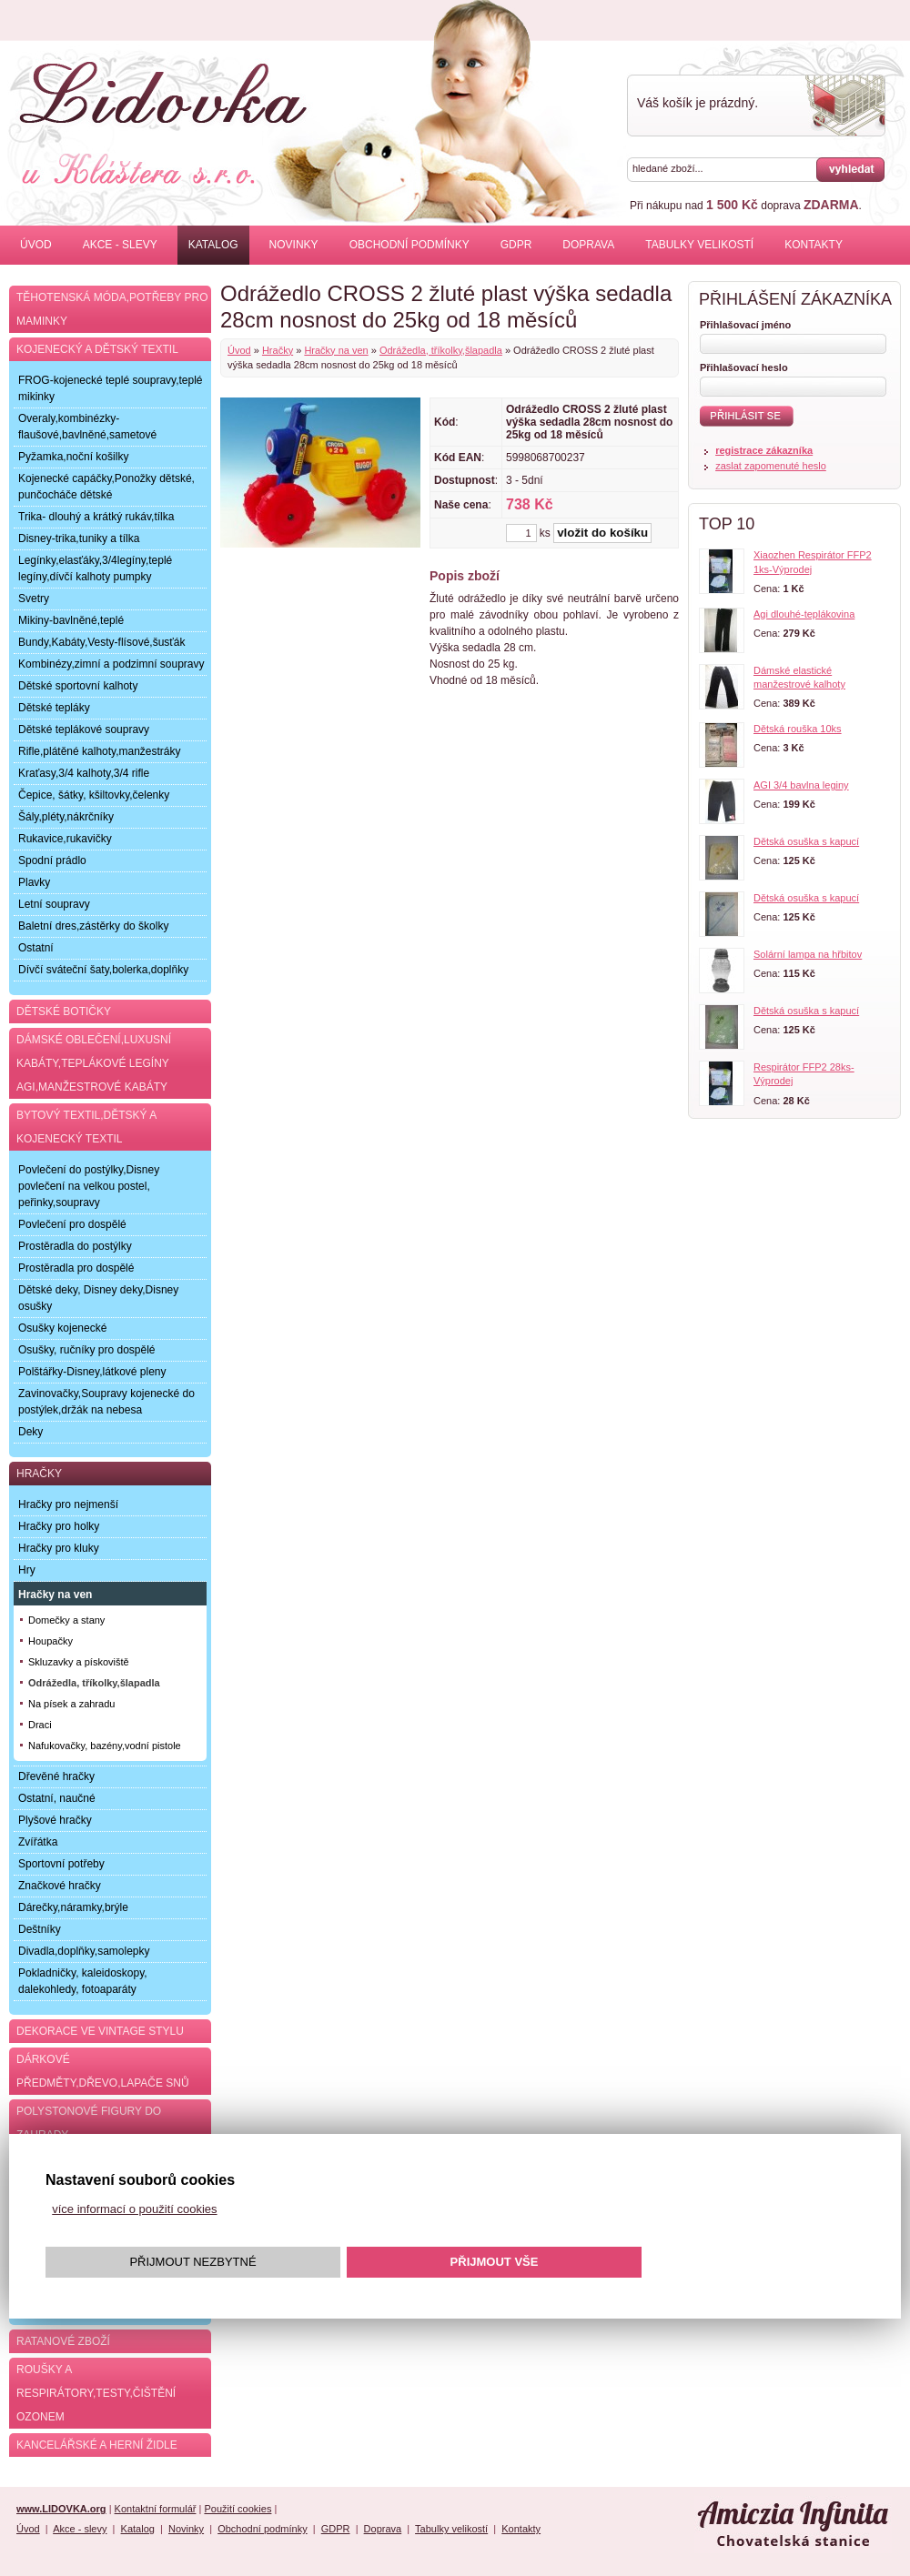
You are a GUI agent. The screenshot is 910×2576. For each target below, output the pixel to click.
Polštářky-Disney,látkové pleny (92, 1371)
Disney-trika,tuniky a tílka (78, 538)
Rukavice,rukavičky (65, 838)
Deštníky (39, 1929)
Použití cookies (237, 2508)
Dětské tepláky (54, 707)
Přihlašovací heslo (744, 367)
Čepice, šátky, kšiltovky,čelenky (93, 795)
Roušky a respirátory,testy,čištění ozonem (96, 2393)
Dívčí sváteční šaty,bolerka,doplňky (103, 969)
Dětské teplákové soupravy (83, 729)
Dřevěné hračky (56, 1776)
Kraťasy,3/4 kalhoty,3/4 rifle (83, 773)
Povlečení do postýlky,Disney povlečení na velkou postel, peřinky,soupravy (88, 1186)
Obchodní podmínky (409, 244)
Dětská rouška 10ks (797, 728)
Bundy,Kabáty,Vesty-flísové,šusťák (101, 642)
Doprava (588, 244)
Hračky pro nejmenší (68, 1504)
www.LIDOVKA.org (61, 2508)
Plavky (34, 882)
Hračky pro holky (58, 1526)
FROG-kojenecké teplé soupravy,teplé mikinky (110, 388)
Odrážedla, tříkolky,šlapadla (440, 350)
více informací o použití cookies (134, 2209)
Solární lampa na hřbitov (807, 954)
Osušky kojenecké (62, 1328)
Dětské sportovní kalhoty (77, 685)
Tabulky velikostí (699, 244)
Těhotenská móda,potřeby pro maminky (111, 309)
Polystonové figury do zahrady (88, 2123)
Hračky (277, 350)
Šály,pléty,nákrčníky (66, 816)
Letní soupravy (54, 904)
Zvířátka (37, 1842)
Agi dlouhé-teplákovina (803, 614)
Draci (40, 1724)
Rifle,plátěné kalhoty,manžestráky (99, 751)
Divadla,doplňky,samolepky (84, 1951)
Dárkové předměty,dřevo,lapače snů (102, 2071)
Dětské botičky (63, 1011)
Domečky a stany (66, 1620)
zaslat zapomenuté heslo (770, 465)
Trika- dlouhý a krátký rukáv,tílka (96, 516)
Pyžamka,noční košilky (73, 456)
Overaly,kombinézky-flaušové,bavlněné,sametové (87, 426)
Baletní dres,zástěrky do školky (93, 926)
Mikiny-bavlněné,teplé (71, 620)
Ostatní (36, 947)
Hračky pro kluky (58, 1548)
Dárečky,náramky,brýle (73, 1907)
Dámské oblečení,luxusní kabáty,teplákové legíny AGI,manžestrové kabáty (93, 1063)
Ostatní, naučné (57, 1798)
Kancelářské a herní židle (96, 2445)
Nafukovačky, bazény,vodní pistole (104, 1745)
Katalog (213, 244)
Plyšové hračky (55, 1820)
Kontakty (813, 244)
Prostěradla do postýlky (75, 1246)
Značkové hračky (59, 1885)
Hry (26, 1570)
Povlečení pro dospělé (72, 1224)
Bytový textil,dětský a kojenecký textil (86, 1127)
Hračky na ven (336, 350)
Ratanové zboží (63, 2341)
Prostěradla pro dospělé (76, 1268)
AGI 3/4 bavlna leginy (801, 785)
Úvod (36, 244)
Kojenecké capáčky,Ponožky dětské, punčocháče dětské (106, 486)
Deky (30, 1431)
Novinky (293, 244)
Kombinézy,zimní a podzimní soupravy (111, 664)
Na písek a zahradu (71, 1703)
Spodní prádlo (52, 860)
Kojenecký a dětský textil (97, 349)
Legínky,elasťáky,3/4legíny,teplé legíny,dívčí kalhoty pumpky (95, 568)
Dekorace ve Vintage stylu (100, 2031)
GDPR (516, 244)
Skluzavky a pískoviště (78, 1661)
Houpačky (50, 1640)
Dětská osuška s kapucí (806, 841)
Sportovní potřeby (61, 1863)
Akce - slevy (120, 244)
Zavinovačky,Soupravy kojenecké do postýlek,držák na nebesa (106, 1401)
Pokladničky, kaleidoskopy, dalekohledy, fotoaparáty (82, 1981)
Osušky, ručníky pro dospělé (87, 1349)
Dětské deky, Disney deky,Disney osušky (98, 1298)
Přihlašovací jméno (745, 324)
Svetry (33, 598)
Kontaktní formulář (156, 2508)
